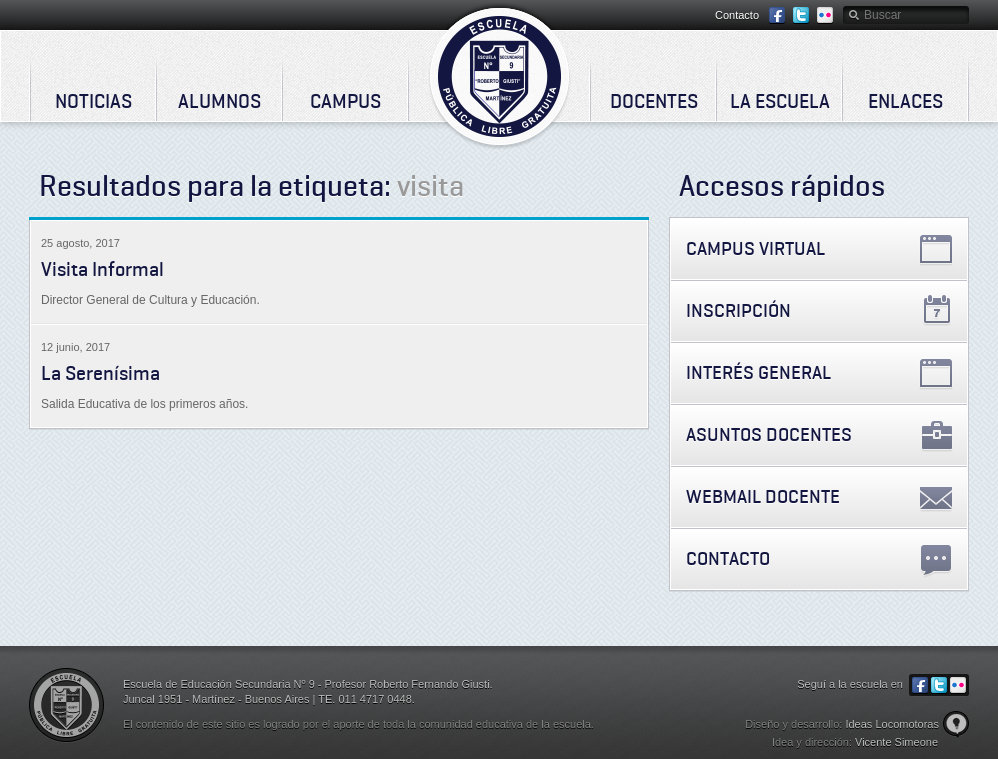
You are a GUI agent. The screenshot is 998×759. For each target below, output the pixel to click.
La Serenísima (100, 373)
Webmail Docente (763, 496)
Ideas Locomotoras (892, 724)
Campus (345, 101)
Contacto (737, 15)
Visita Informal (102, 269)
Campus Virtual (755, 248)
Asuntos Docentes (769, 434)
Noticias (93, 101)
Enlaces (905, 101)
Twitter (801, 15)
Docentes (654, 101)
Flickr (825, 15)
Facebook (777, 15)
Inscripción (738, 310)
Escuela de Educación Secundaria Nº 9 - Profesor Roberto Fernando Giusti (499, 76)
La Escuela (780, 101)
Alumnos (219, 101)
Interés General (758, 372)
